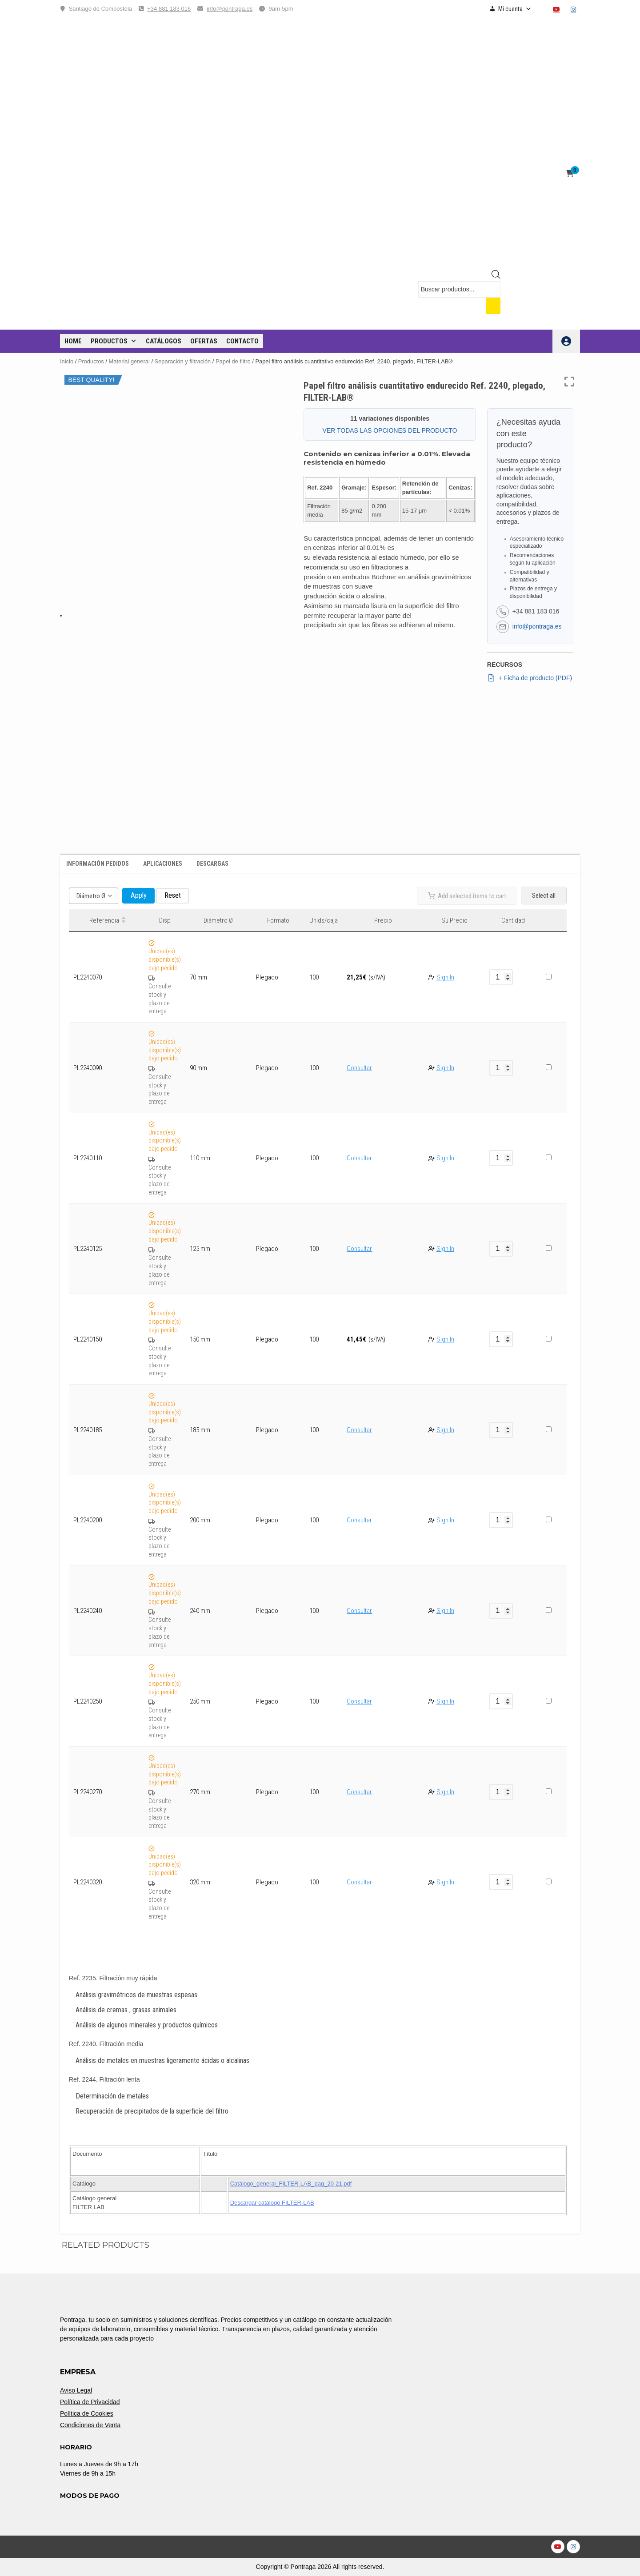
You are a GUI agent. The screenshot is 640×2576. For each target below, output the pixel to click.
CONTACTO (242, 341)
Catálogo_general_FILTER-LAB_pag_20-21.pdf (291, 2183)
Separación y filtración (183, 361)
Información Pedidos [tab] (97, 863)
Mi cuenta (515, 9)
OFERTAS (203, 341)
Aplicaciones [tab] (162, 863)
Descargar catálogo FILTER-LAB (272, 2202)
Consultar (359, 1068)
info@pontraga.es (229, 8)
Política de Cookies (86, 2413)
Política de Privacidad (90, 2401)
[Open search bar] (496, 276)
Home (73, 341)
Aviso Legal (76, 2390)
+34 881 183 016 (169, 8)
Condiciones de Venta (90, 2425)
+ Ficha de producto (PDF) (529, 678)
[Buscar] (493, 306)
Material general (129, 361)
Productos (114, 341)
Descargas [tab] (212, 863)
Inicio (66, 361)
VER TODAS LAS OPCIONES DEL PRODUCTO (390, 430)
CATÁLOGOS (163, 341)
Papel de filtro (233, 361)
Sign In (445, 977)
